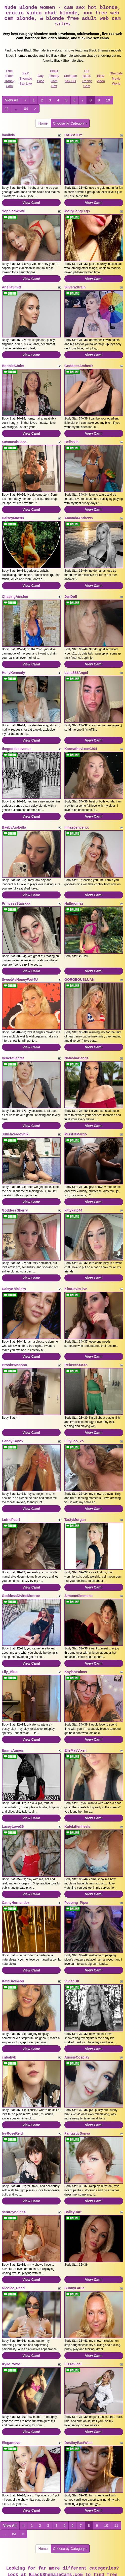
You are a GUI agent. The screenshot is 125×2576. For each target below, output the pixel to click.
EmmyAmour (13, 1750)
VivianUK (72, 1981)
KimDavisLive (75, 1289)
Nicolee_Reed (13, 2288)
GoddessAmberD (78, 366)
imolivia (8, 135)
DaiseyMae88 (13, 518)
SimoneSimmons (78, 1596)
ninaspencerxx (76, 827)
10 (108, 100)
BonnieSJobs (13, 366)
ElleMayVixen (75, 1750)
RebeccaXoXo (75, 1365)
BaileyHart (73, 2212)
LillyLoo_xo (74, 1441)
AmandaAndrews (78, 518)
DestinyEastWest (78, 2443)
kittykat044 (73, 1210)
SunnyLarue (74, 2288)
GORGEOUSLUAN (79, 980)
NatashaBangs (76, 1058)
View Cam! (31, 203)
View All (11, 100)
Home (43, 123)
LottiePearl (11, 1520)
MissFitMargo (75, 1134)
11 (7, 109)
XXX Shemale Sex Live (25, 78)
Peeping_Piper (76, 1903)
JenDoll (70, 597)
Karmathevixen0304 (80, 749)
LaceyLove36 (13, 1826)
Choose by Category (70, 123)
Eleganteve (11, 2443)
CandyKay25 (12, 1441)
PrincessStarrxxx (16, 903)
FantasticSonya (77, 2133)
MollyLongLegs (77, 211)
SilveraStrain (75, 287)
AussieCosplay (76, 2057)
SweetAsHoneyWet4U (20, 980)
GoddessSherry (15, 1210)
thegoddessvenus (17, 749)
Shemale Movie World (116, 78)
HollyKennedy (13, 673)
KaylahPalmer (75, 1672)
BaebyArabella (14, 827)
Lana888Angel (76, 673)
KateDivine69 (13, 1981)
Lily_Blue (9, 1672)
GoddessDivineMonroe (21, 1596)
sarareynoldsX (14, 2212)
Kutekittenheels (77, 1826)
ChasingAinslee (15, 597)
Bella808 (71, 442)
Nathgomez (73, 903)
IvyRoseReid (12, 2133)
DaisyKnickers (14, 1289)
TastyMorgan (75, 1520)
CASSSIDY (73, 135)
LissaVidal (73, 2364)
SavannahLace (14, 442)
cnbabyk (9, 2057)
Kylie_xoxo (11, 2364)
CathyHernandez (15, 1903)
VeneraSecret (13, 1058)
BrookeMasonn (14, 1365)
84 (26, 109)
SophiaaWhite (13, 211)
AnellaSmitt (11, 287)
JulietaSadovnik (15, 1134)
